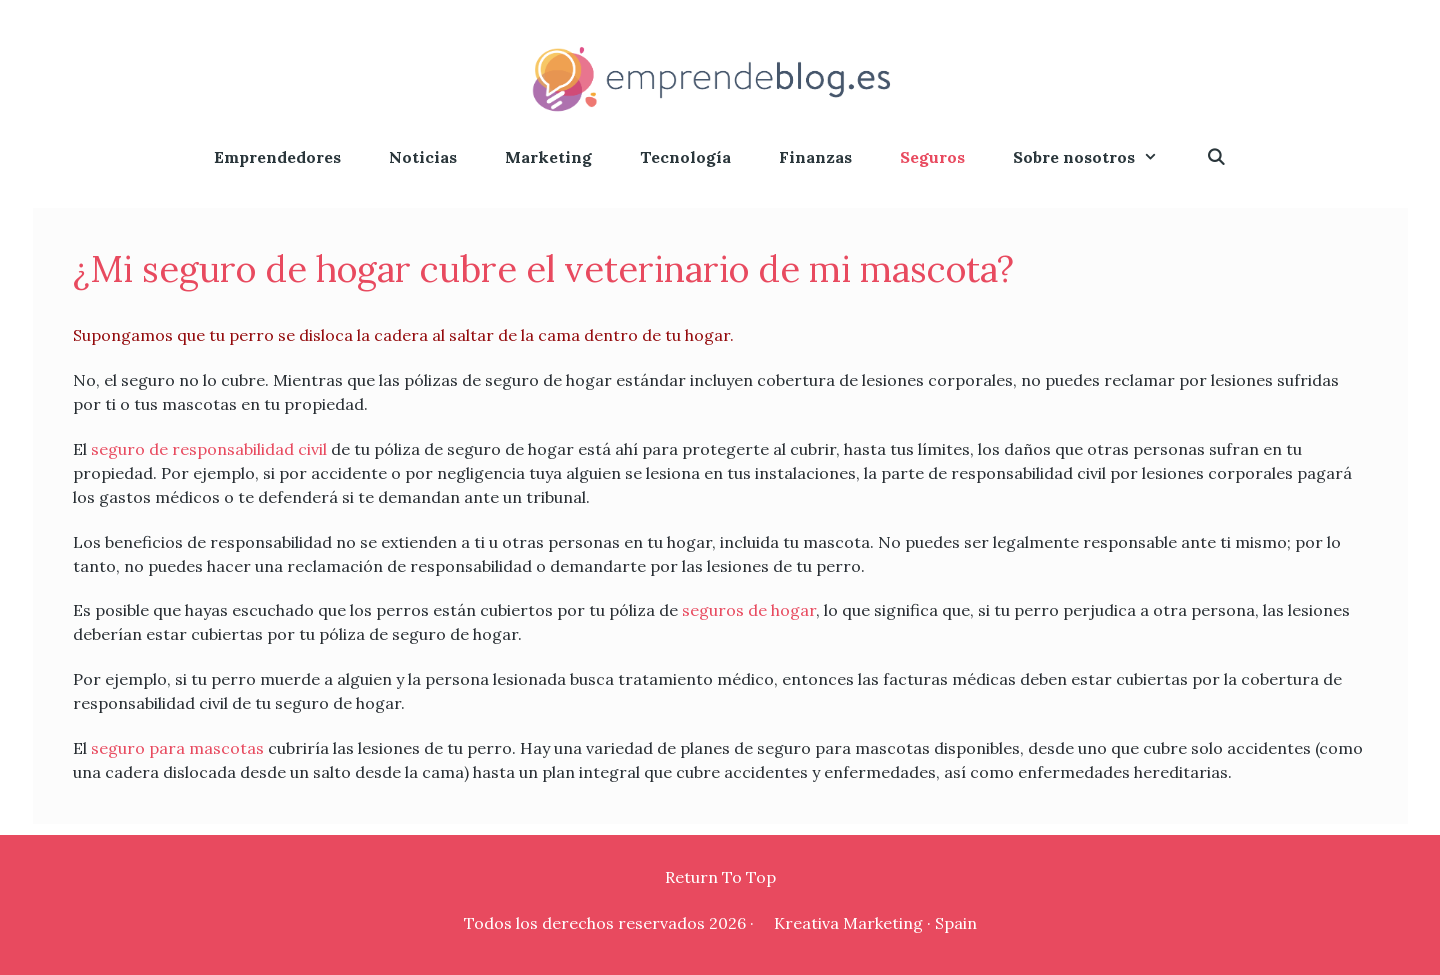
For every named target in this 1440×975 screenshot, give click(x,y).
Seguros (932, 157)
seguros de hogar (749, 610)
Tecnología (685, 157)
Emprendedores (277, 157)
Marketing (548, 157)
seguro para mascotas (177, 748)
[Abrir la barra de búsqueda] (1216, 157)
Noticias (423, 157)
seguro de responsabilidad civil (209, 449)
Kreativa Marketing (848, 923)
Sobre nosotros (1097, 157)
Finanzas (815, 157)
